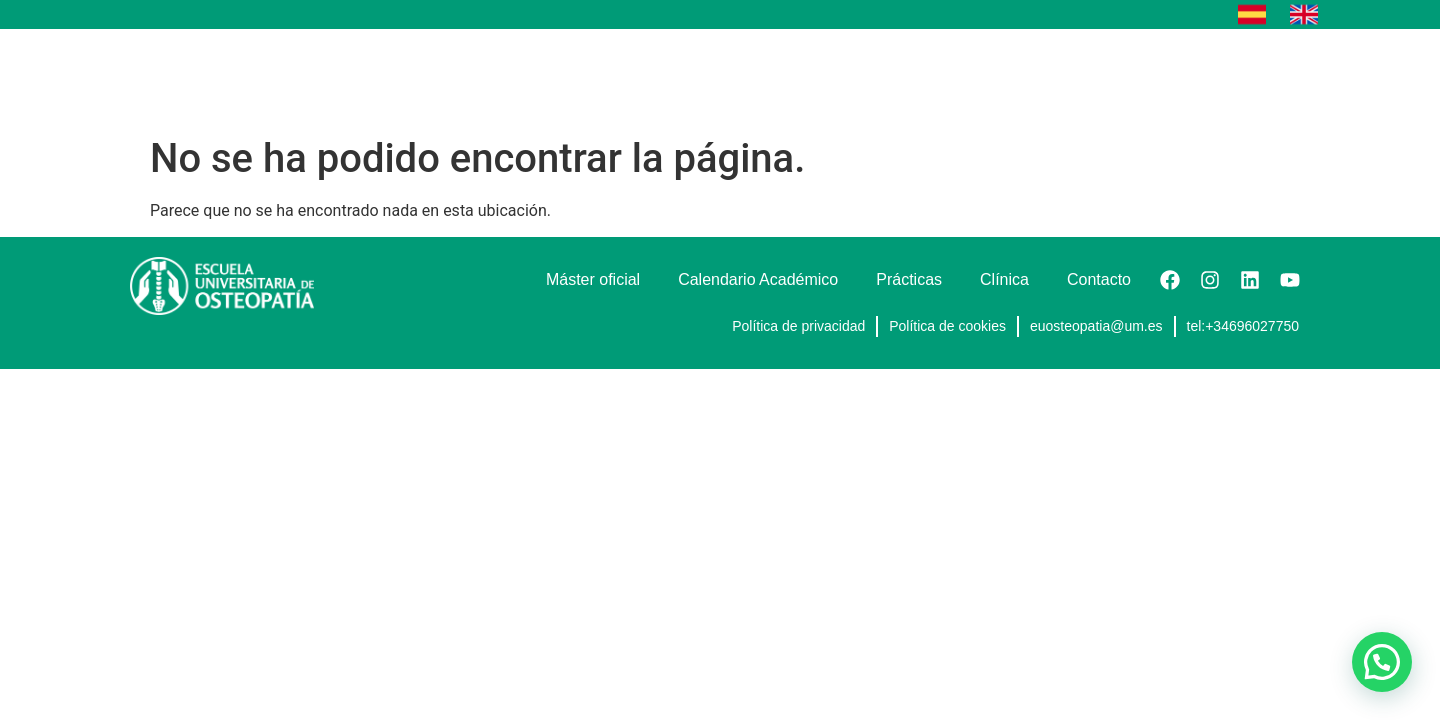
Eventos (1157, 77)
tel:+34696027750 (1243, 326)
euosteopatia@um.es (1096, 326)
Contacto (1258, 77)
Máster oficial (646, 77)
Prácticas (966, 77)
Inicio (540, 77)
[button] (1382, 662)
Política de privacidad (798, 326)
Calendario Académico (813, 77)
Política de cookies (947, 326)
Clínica (1063, 77)
